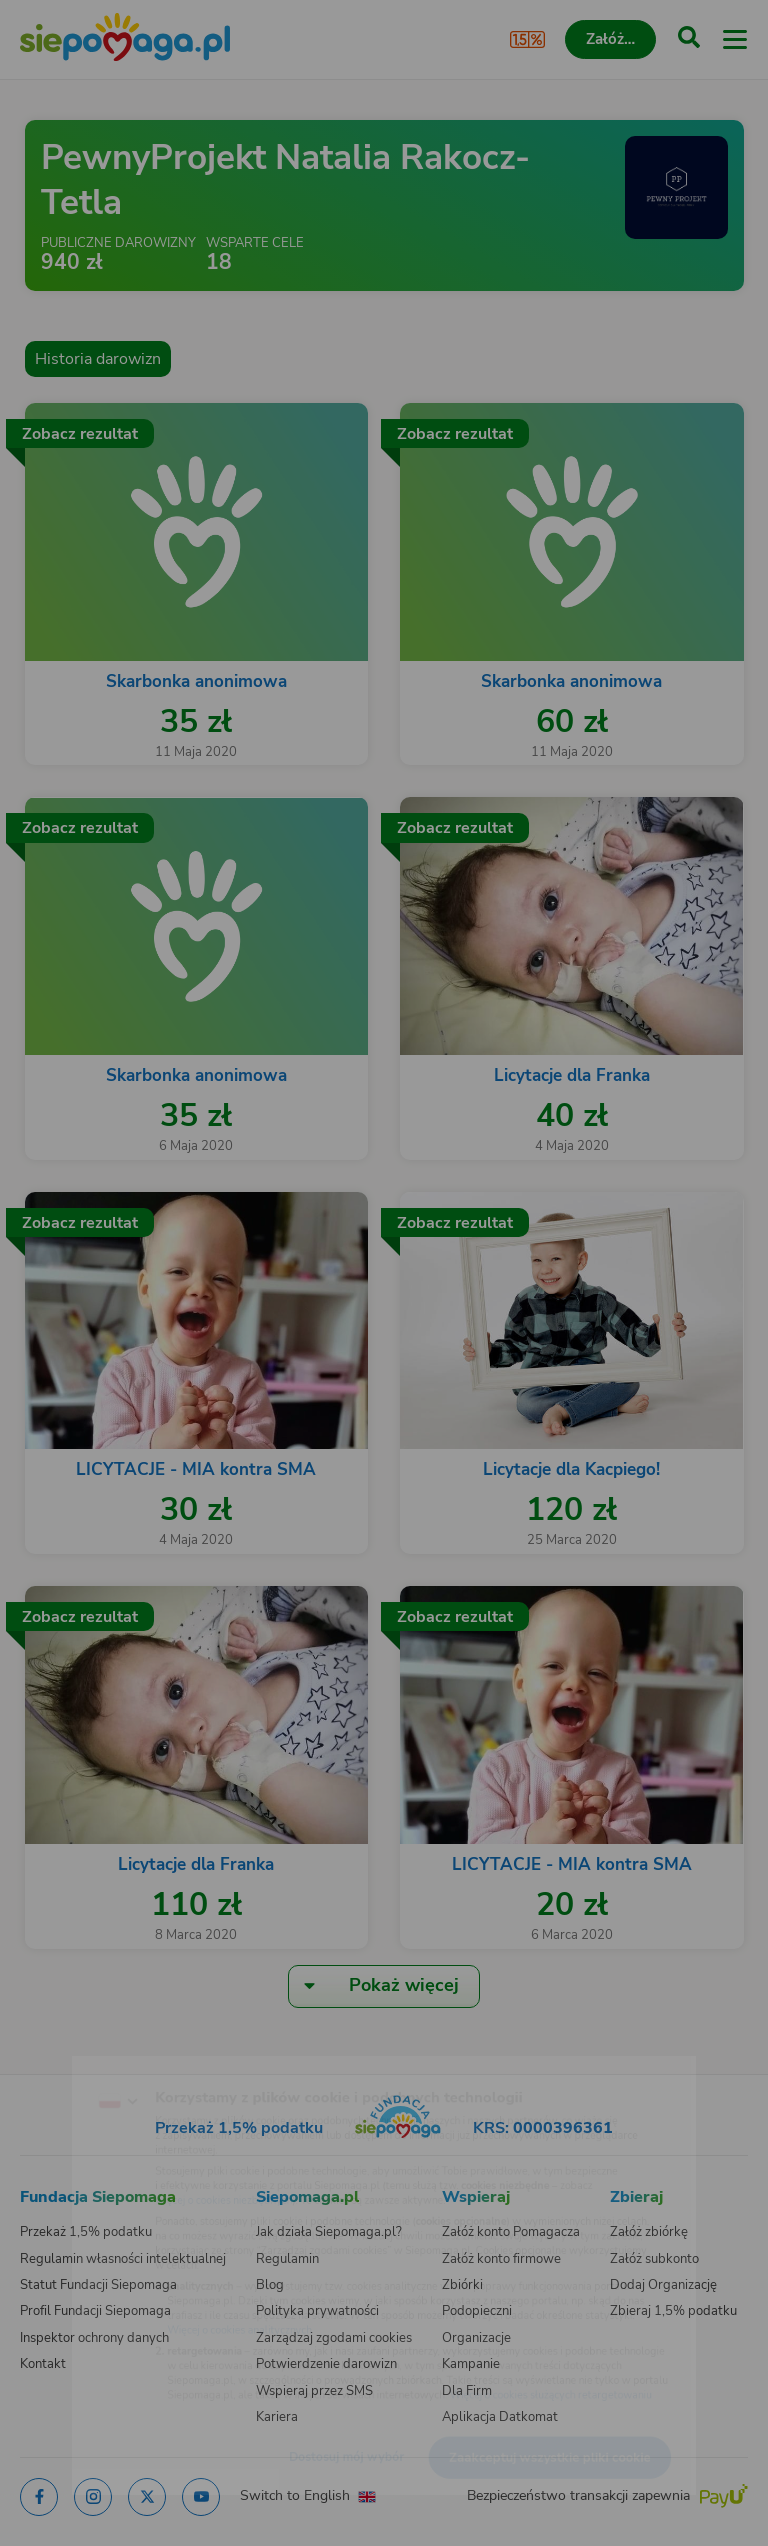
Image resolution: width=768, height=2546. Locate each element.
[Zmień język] (56, 2061)
